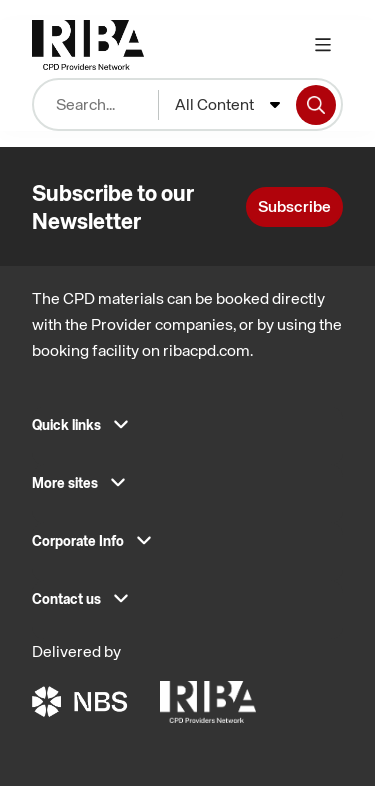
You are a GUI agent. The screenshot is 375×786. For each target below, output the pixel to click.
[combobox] (227, 105)
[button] (187, 431)
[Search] (316, 105)
